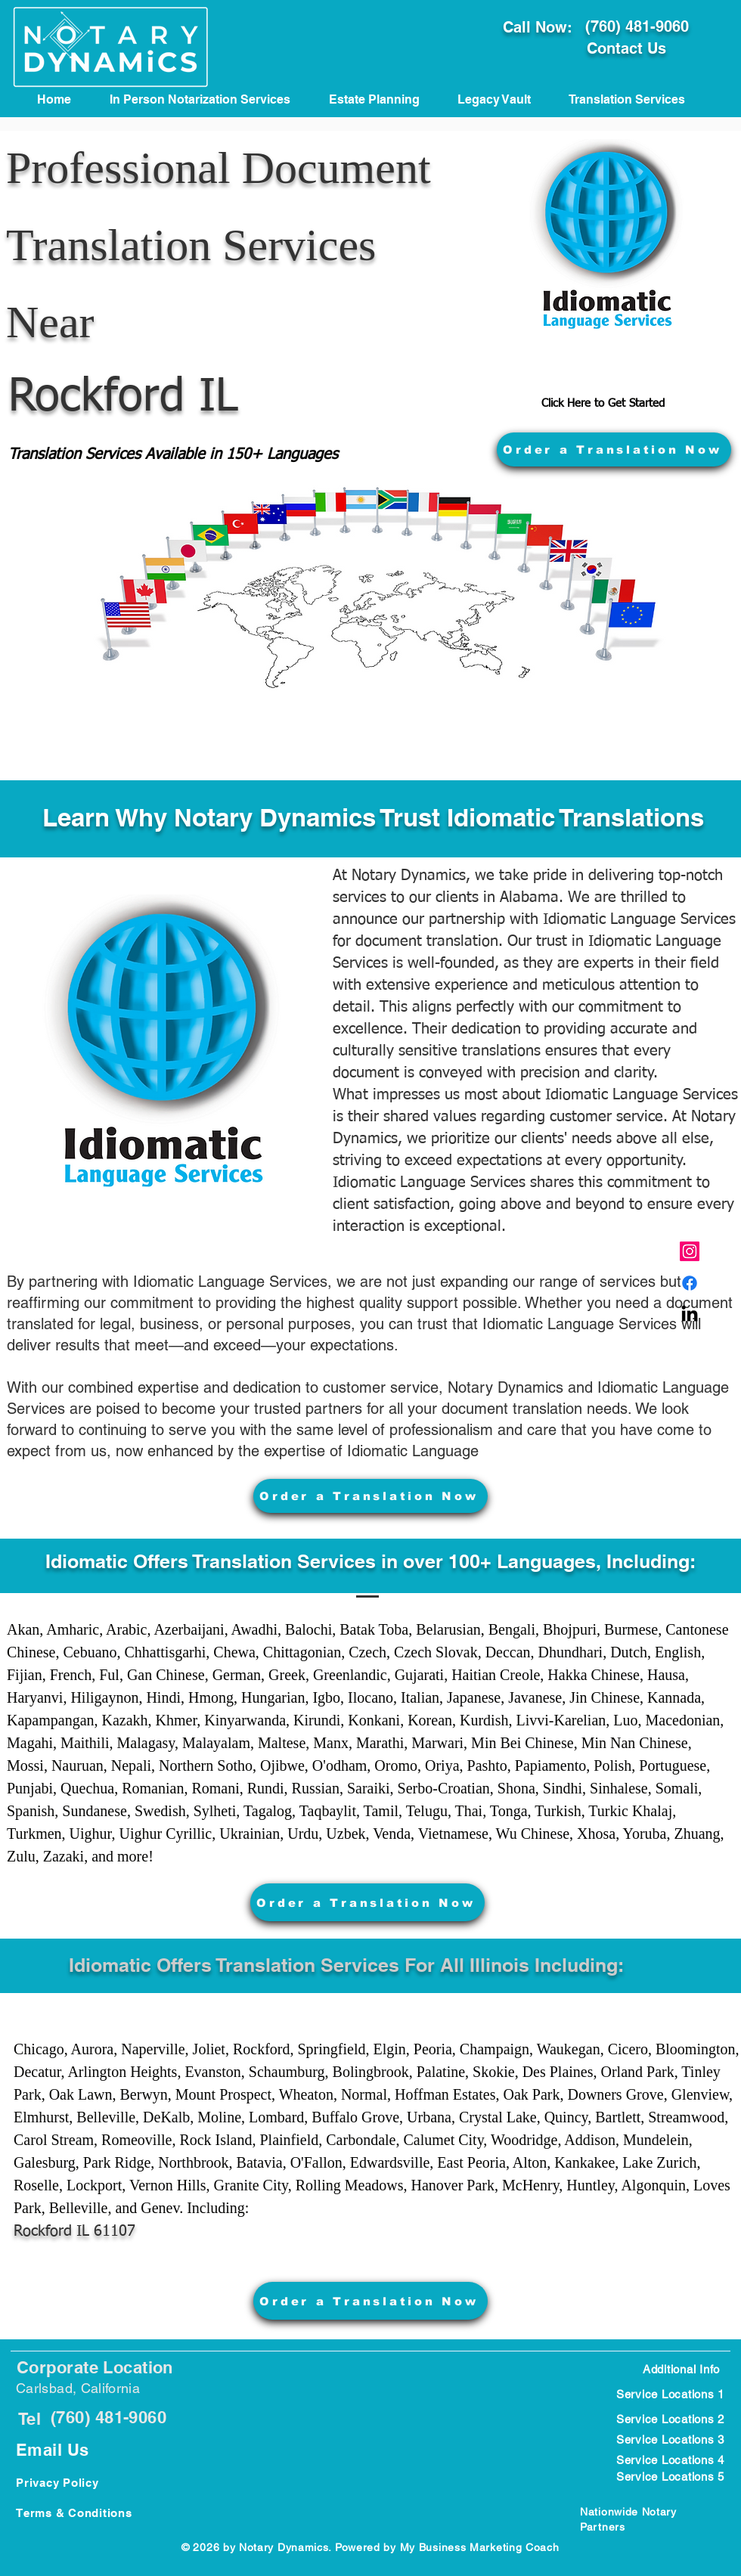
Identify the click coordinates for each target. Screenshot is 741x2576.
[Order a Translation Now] (614, 449)
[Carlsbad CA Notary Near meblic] (689, 1315)
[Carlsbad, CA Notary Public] (689, 1283)
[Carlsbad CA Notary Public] (689, 1251)
